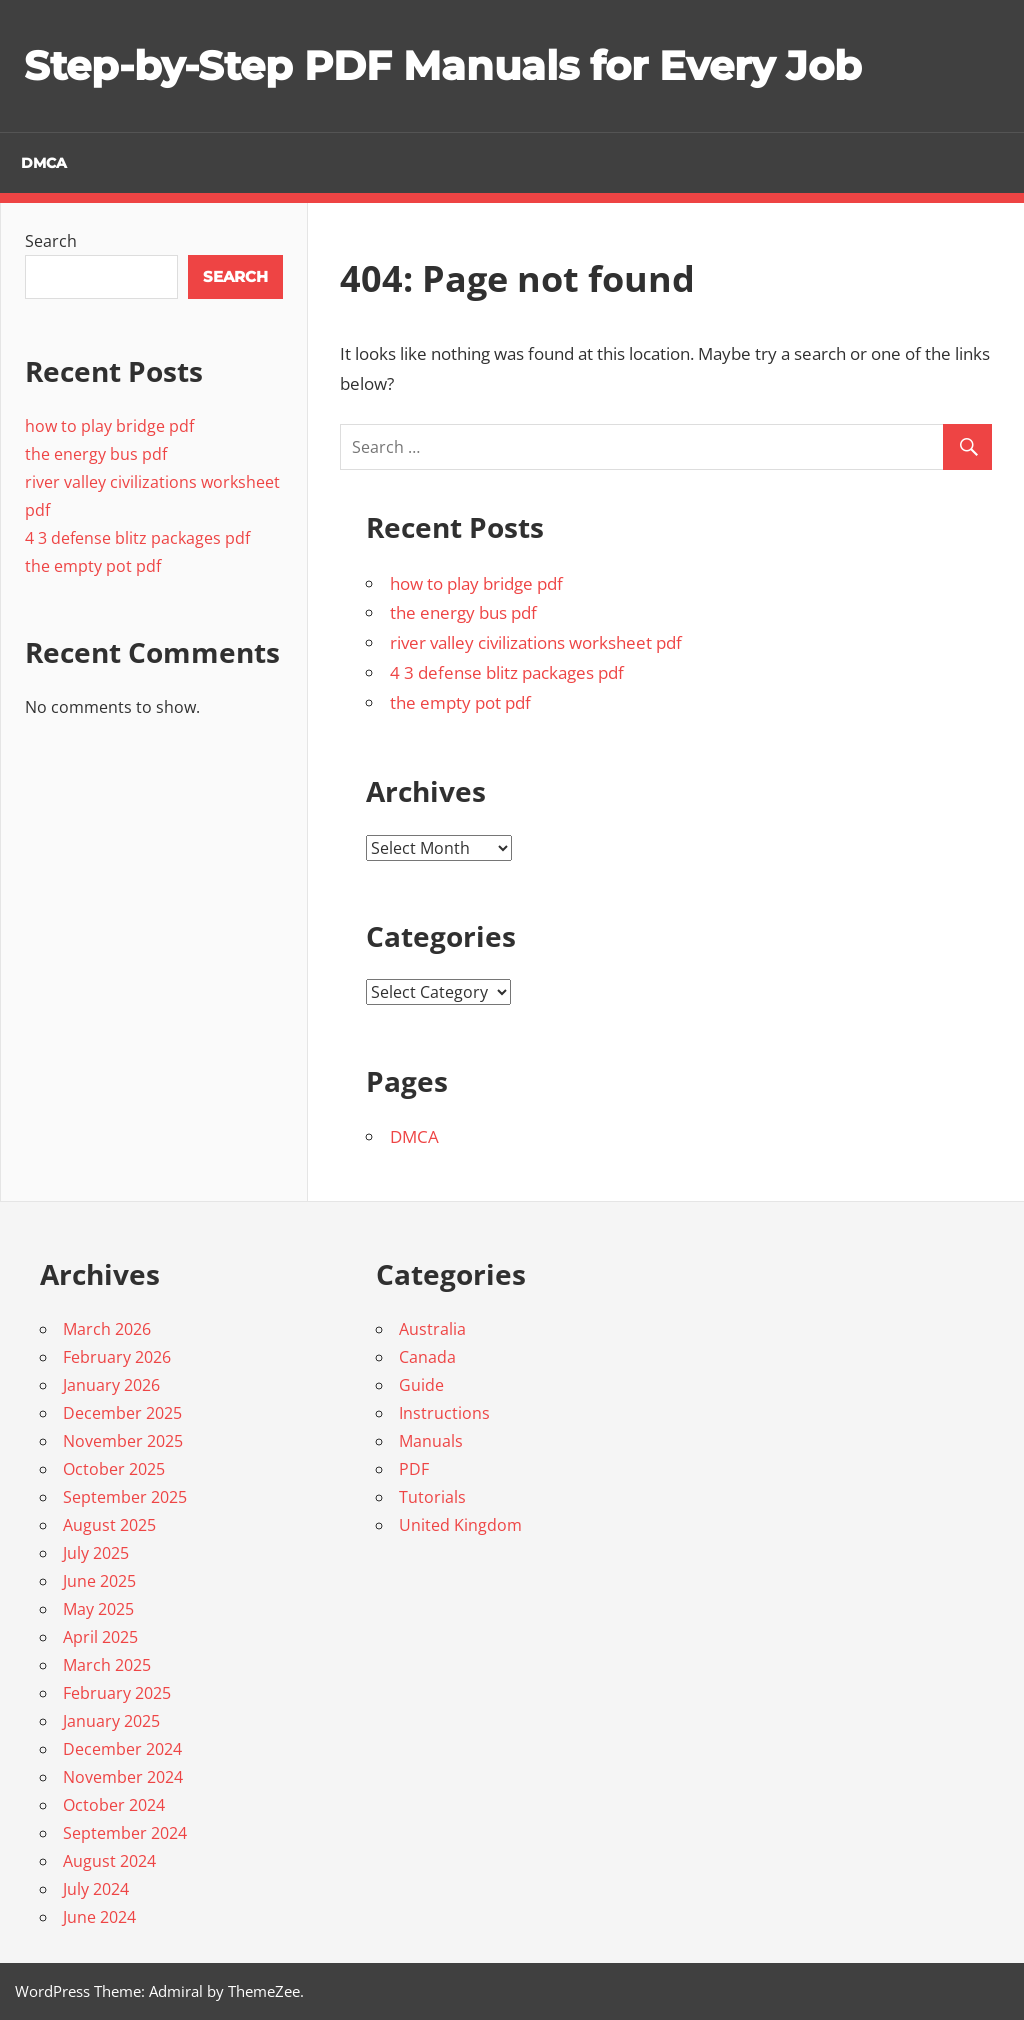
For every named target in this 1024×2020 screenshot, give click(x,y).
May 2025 (98, 1609)
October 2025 (114, 1469)
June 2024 (99, 1917)
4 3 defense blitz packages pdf (507, 672)
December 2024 (122, 1749)
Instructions (444, 1413)
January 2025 (111, 1721)
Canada (427, 1357)
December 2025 (122, 1413)
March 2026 (107, 1329)
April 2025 (100, 1637)
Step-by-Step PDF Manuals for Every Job (443, 65)
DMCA (44, 163)
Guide (421, 1385)
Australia (432, 1329)
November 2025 (123, 1441)
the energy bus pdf (463, 612)
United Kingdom (460, 1525)
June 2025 (99, 1581)
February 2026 (117, 1357)
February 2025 (117, 1693)
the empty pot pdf (460, 702)
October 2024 (114, 1805)
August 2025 (109, 1525)
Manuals (431, 1441)
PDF (414, 1469)
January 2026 (111, 1385)
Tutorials (432, 1497)
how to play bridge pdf (476, 583)
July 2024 (96, 1889)
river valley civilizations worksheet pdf (536, 642)
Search (51, 241)
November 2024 (123, 1777)
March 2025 (107, 1665)
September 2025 (125, 1497)
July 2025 (96, 1553)
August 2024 (109, 1861)
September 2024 (125, 1833)
